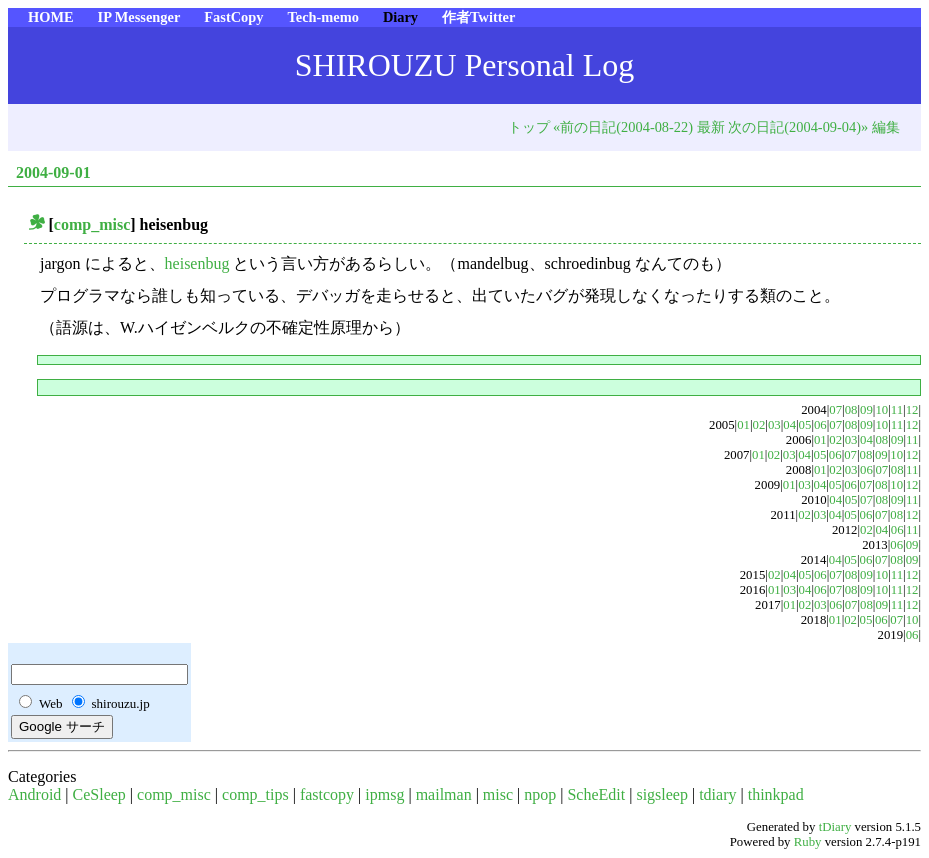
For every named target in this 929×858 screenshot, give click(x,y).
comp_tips (255, 794)
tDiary (835, 827)
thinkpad (776, 794)
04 (789, 425)
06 (820, 425)
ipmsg (384, 794)
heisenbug (199, 263)
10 (881, 410)
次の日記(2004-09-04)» (798, 127)
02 (759, 425)
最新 (711, 127)
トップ (529, 127)
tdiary (717, 794)
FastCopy (233, 17)
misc (498, 794)
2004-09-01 (53, 172)
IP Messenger (139, 17)
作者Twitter (478, 17)
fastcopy (327, 794)
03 (774, 425)
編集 (886, 127)
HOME (51, 17)
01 (743, 425)
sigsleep (662, 794)
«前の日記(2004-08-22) (623, 127)
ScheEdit (596, 794)
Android (34, 794)
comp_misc (92, 224)
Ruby (808, 842)
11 (897, 410)
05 (805, 425)
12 (912, 410)
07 (835, 410)
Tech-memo (322, 17)
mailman (444, 794)
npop (540, 794)
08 (851, 410)
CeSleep (99, 794)
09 (866, 410)
